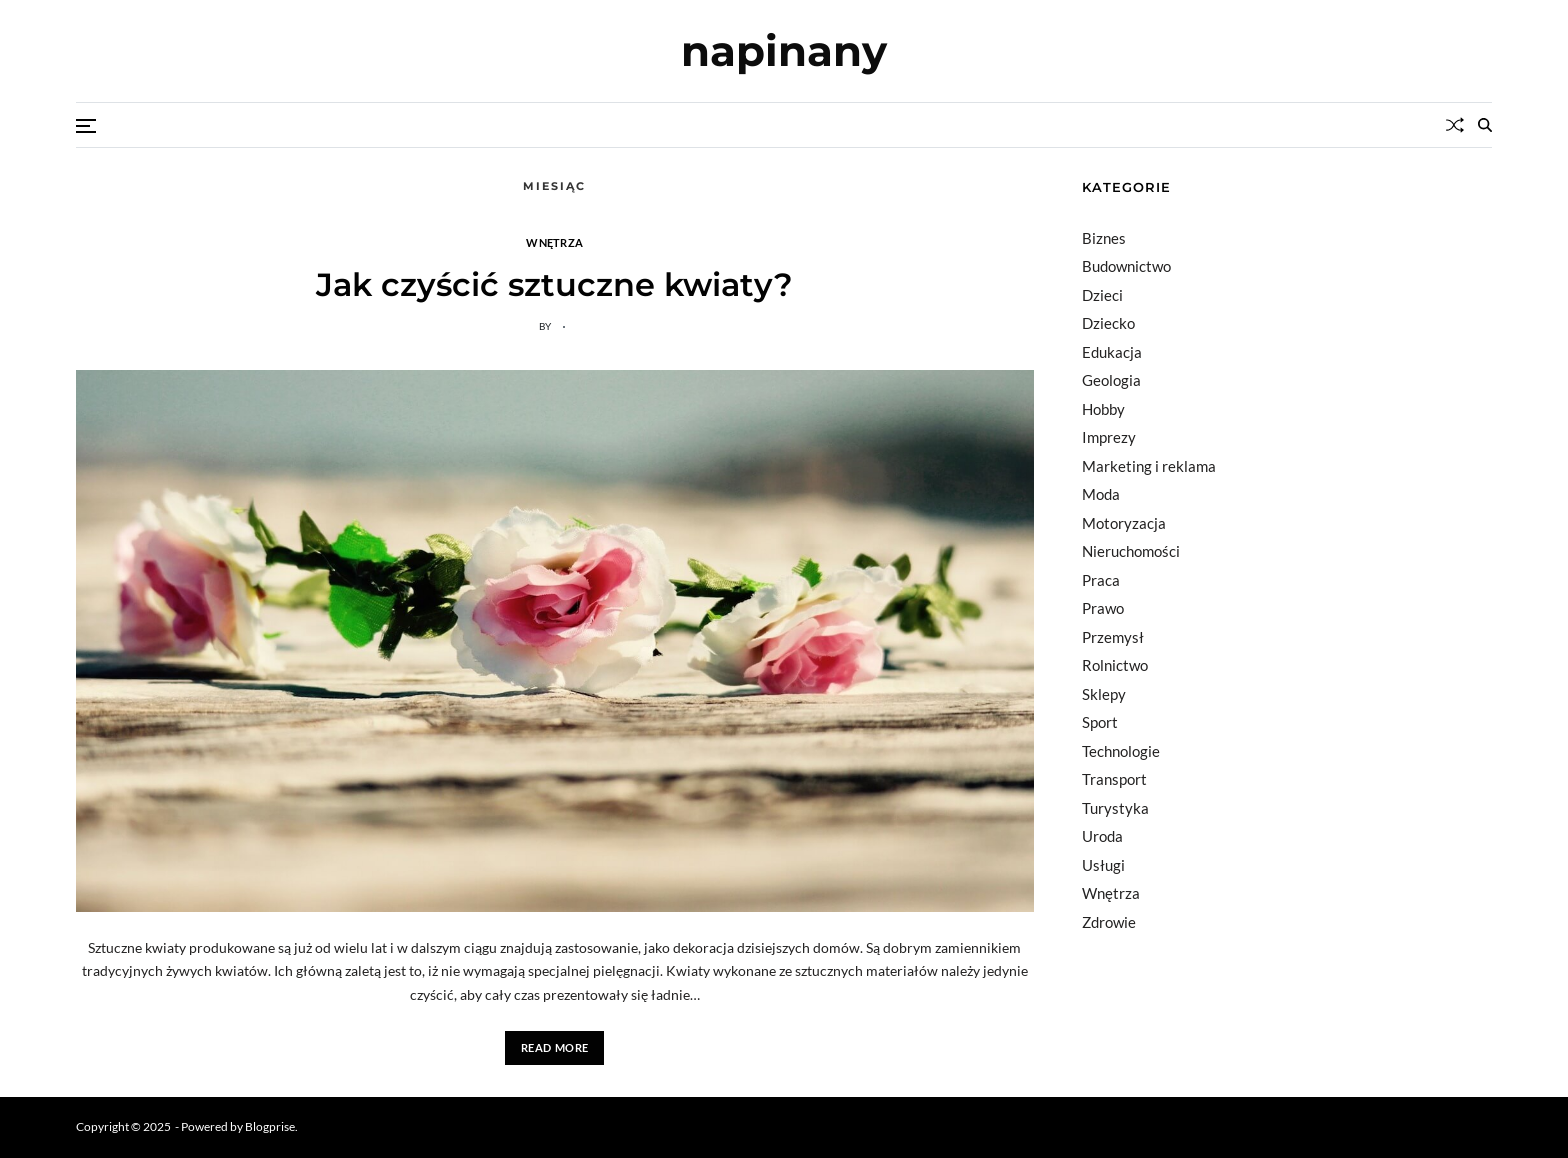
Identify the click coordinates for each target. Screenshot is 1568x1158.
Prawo (1103, 608)
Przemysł (1113, 637)
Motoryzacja (1124, 523)
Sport (1100, 722)
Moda (1101, 494)
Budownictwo (1126, 266)
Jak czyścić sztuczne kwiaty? (554, 284)
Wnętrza (554, 242)
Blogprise (270, 1126)
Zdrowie (1109, 922)
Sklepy (1104, 694)
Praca (1101, 580)
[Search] (1485, 125)
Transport (1114, 779)
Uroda (1102, 836)
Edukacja (1112, 352)
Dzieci (1102, 295)
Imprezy (1109, 437)
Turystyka (1115, 808)
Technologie (1121, 751)
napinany (784, 51)
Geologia (1111, 380)
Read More (555, 1047)
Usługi (1103, 865)
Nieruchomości (1131, 551)
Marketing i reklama (1149, 466)
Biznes (1104, 238)
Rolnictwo (1115, 665)
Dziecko (1108, 323)
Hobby (1103, 409)
